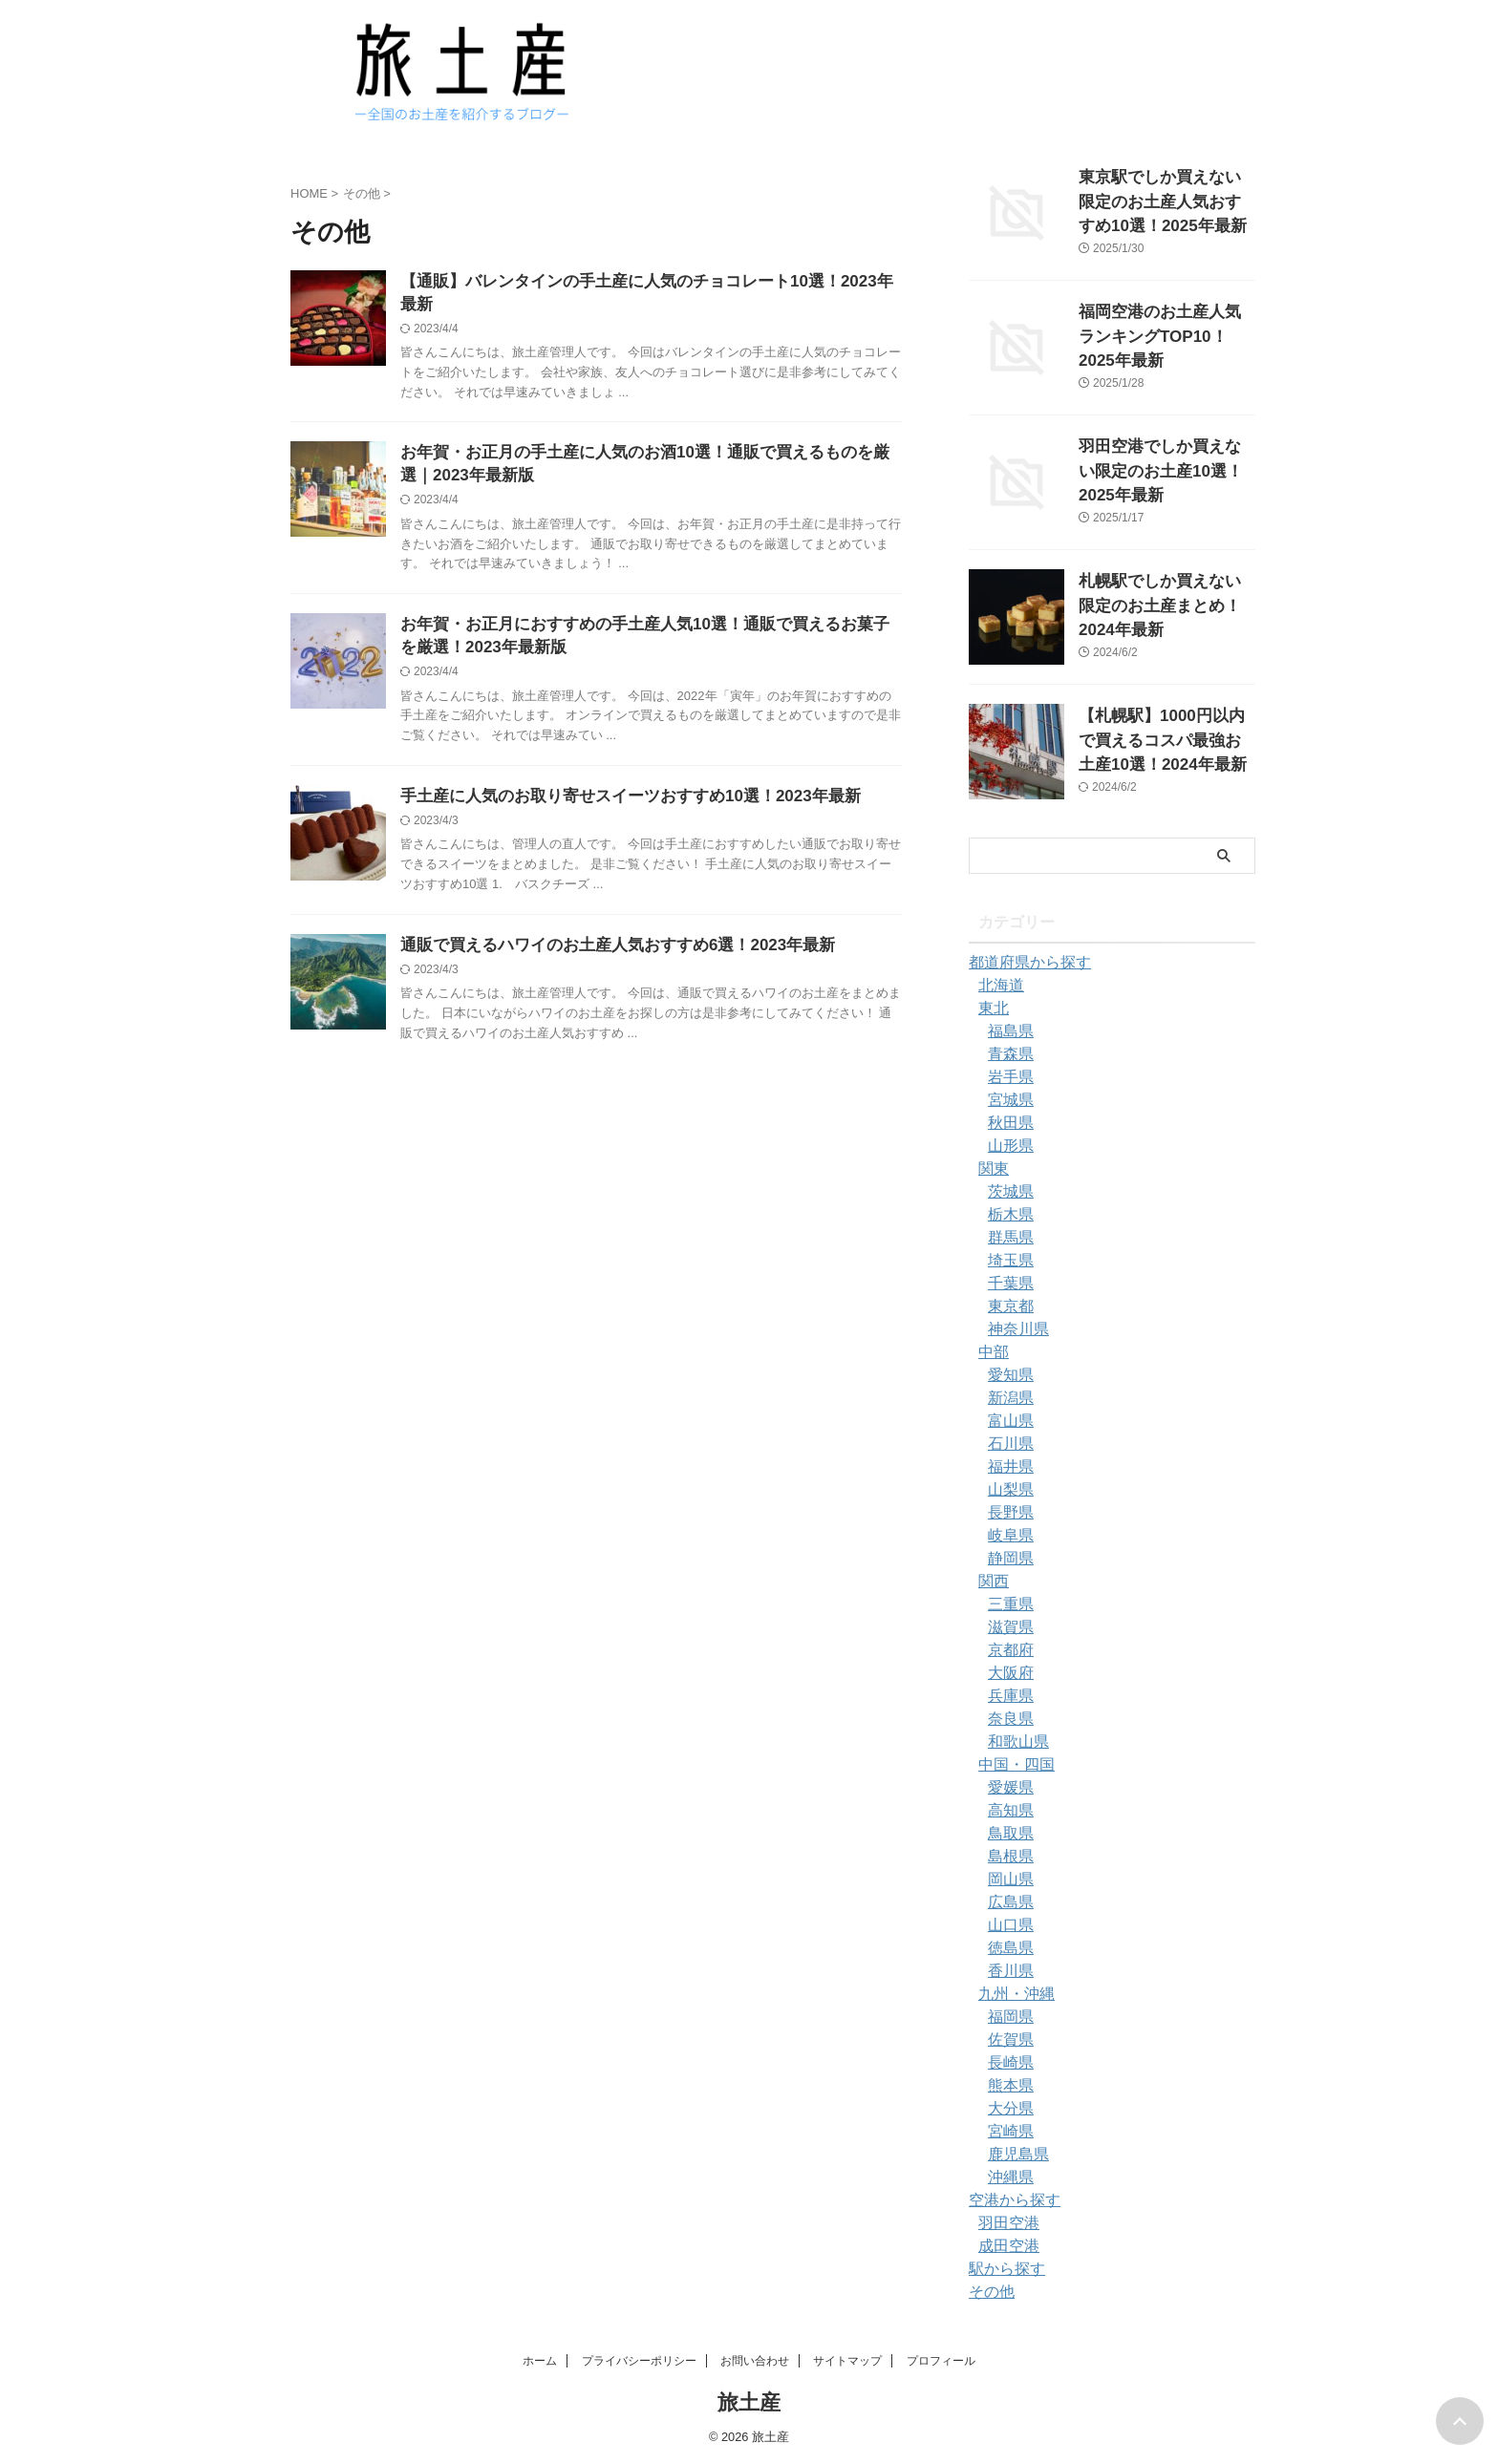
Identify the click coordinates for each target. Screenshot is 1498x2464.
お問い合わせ (754, 2361)
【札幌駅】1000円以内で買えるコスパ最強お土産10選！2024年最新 (1166, 736)
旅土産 (749, 2402)
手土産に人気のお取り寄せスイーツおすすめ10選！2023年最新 (616, 783)
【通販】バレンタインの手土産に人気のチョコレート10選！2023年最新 (647, 282)
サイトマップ (847, 2361)
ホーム (540, 2361)
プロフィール (941, 2361)
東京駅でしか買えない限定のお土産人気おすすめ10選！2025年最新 (1165, 197)
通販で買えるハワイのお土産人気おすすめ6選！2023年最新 (605, 934)
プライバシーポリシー (639, 2361)
